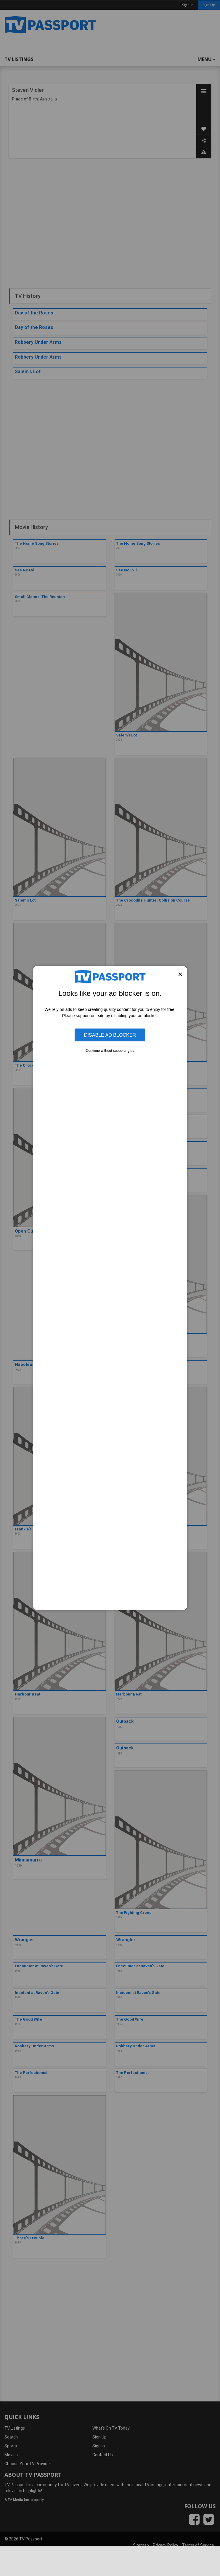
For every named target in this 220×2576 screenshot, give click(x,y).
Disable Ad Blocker (110, 1035)
